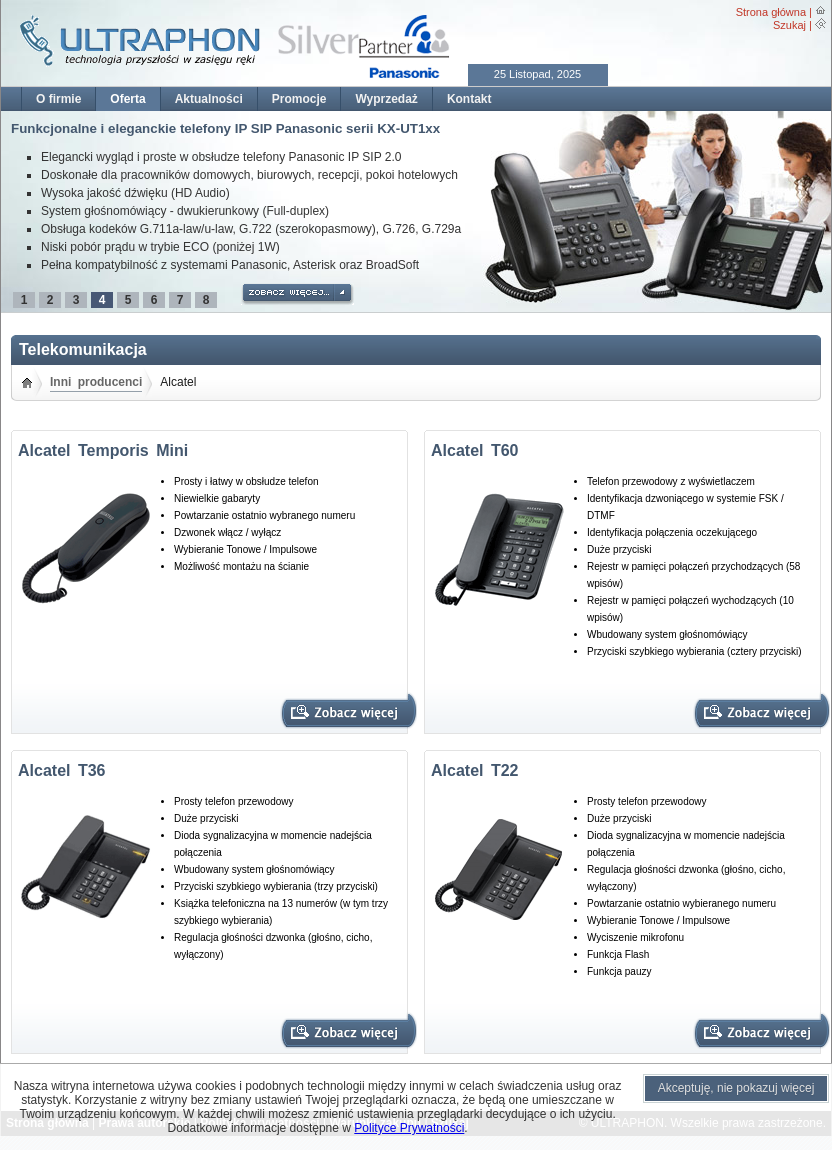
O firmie (58, 99)
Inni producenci (96, 382)
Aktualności (209, 99)
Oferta (127, 99)
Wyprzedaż (386, 99)
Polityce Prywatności (409, 1128)
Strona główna (771, 12)
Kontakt (469, 99)
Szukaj (789, 25)
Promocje (299, 99)
